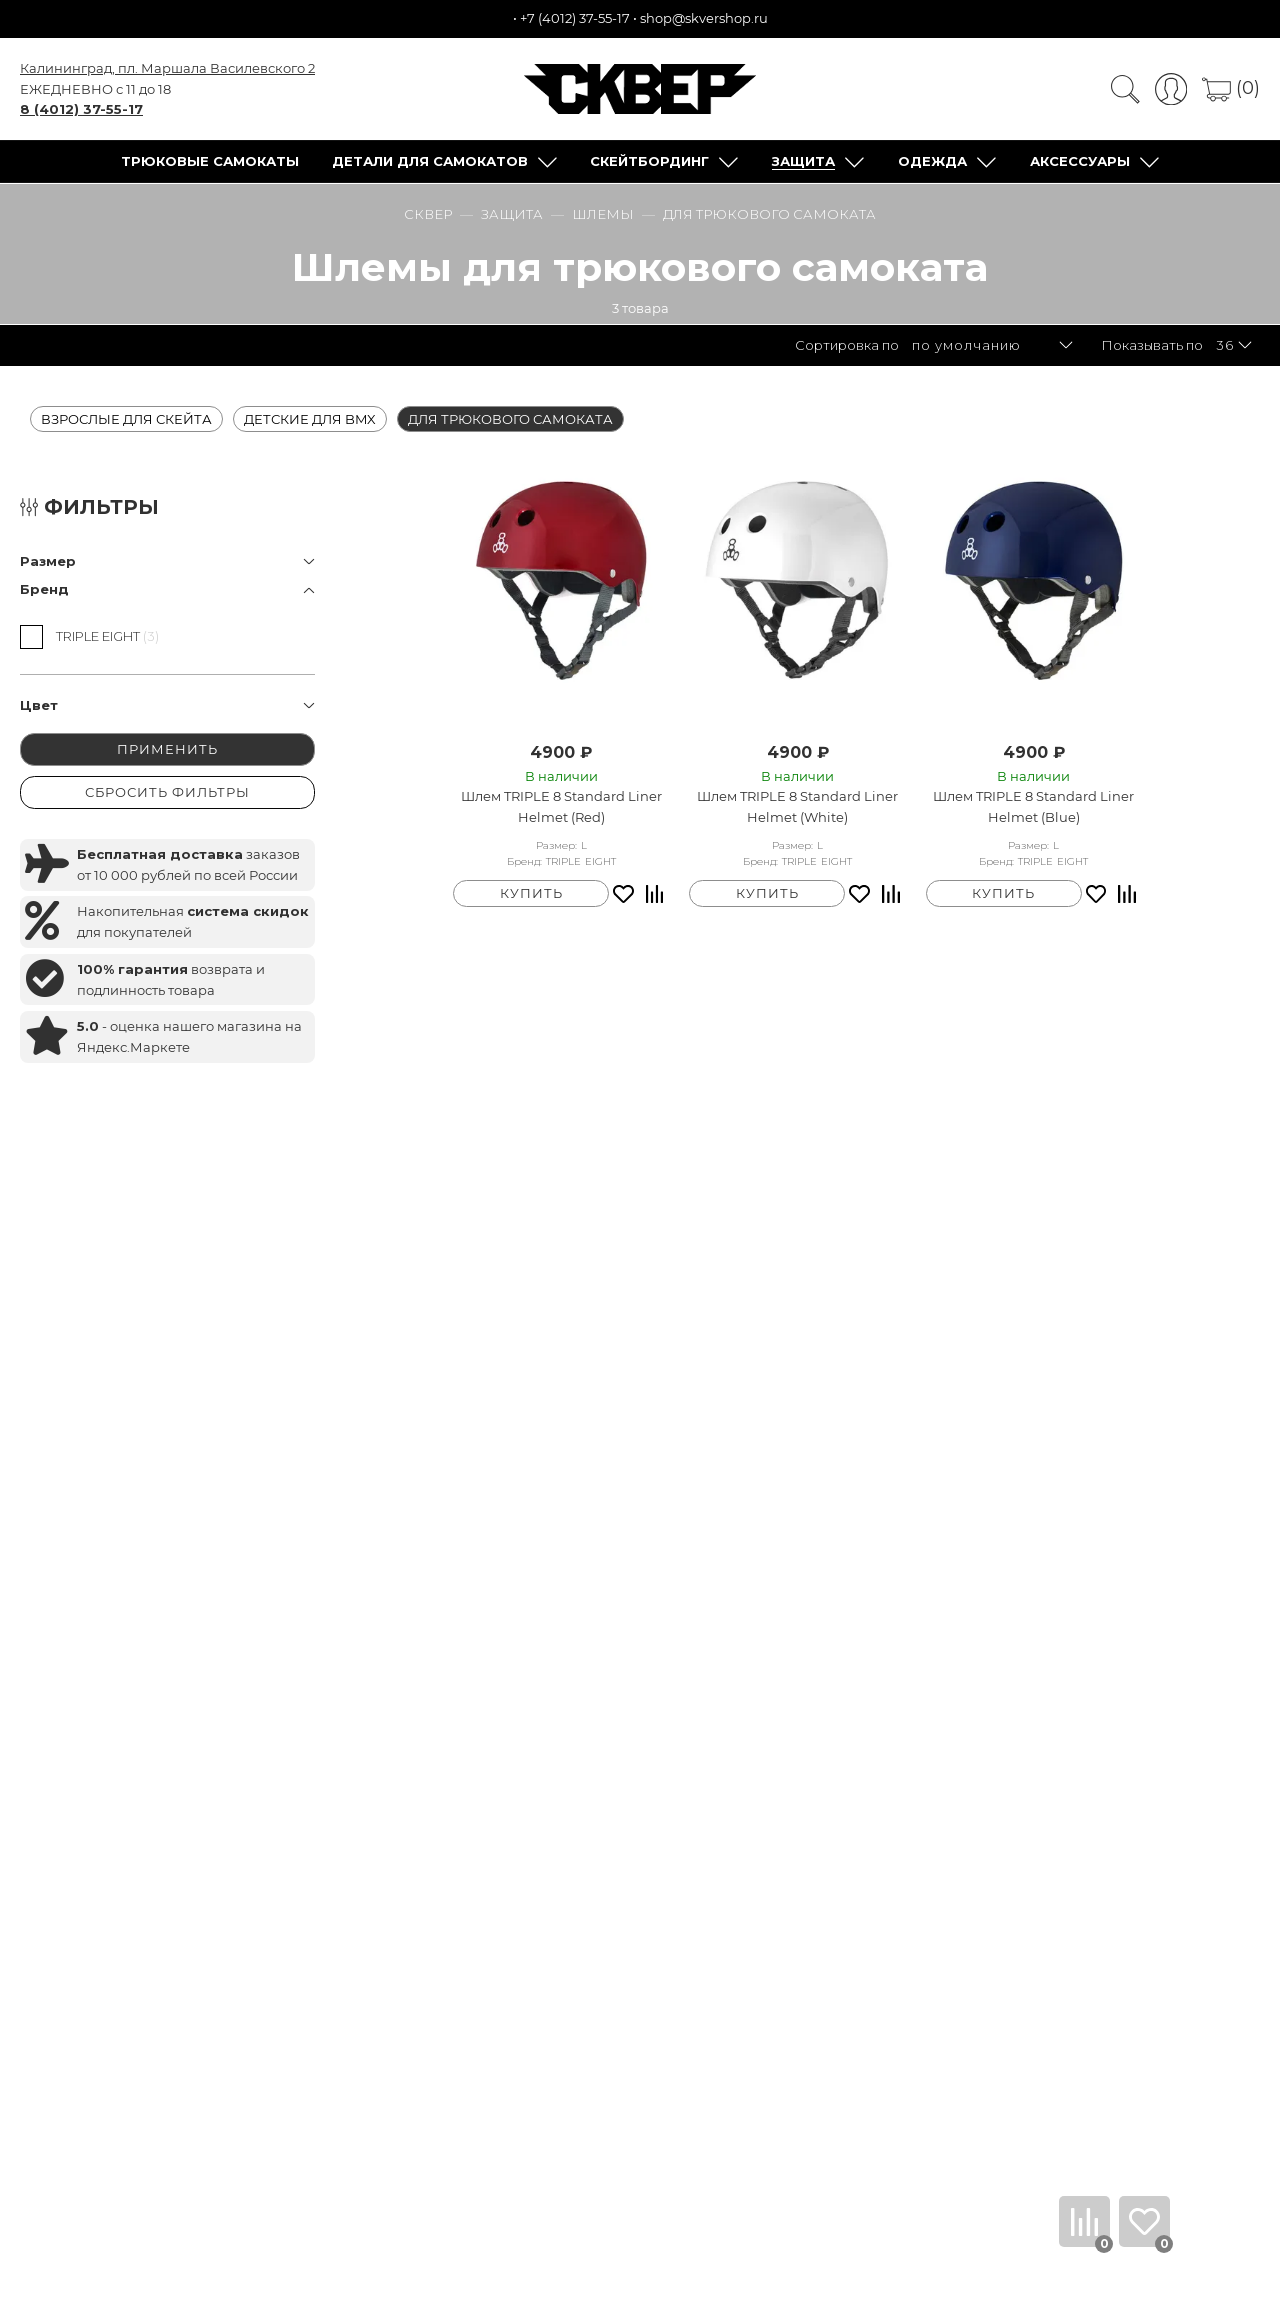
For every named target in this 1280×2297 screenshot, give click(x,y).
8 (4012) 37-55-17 (81, 109)
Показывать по (1152, 345)
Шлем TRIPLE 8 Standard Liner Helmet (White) (797, 806)
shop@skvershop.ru (704, 18)
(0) (1231, 88)
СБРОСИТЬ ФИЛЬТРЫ (167, 792)
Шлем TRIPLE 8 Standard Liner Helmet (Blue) (1033, 806)
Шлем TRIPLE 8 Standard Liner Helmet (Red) (561, 806)
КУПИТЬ (531, 893)
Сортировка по (847, 345)
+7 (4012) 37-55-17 (575, 18)
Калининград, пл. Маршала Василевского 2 (167, 68)
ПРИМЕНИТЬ (167, 749)
